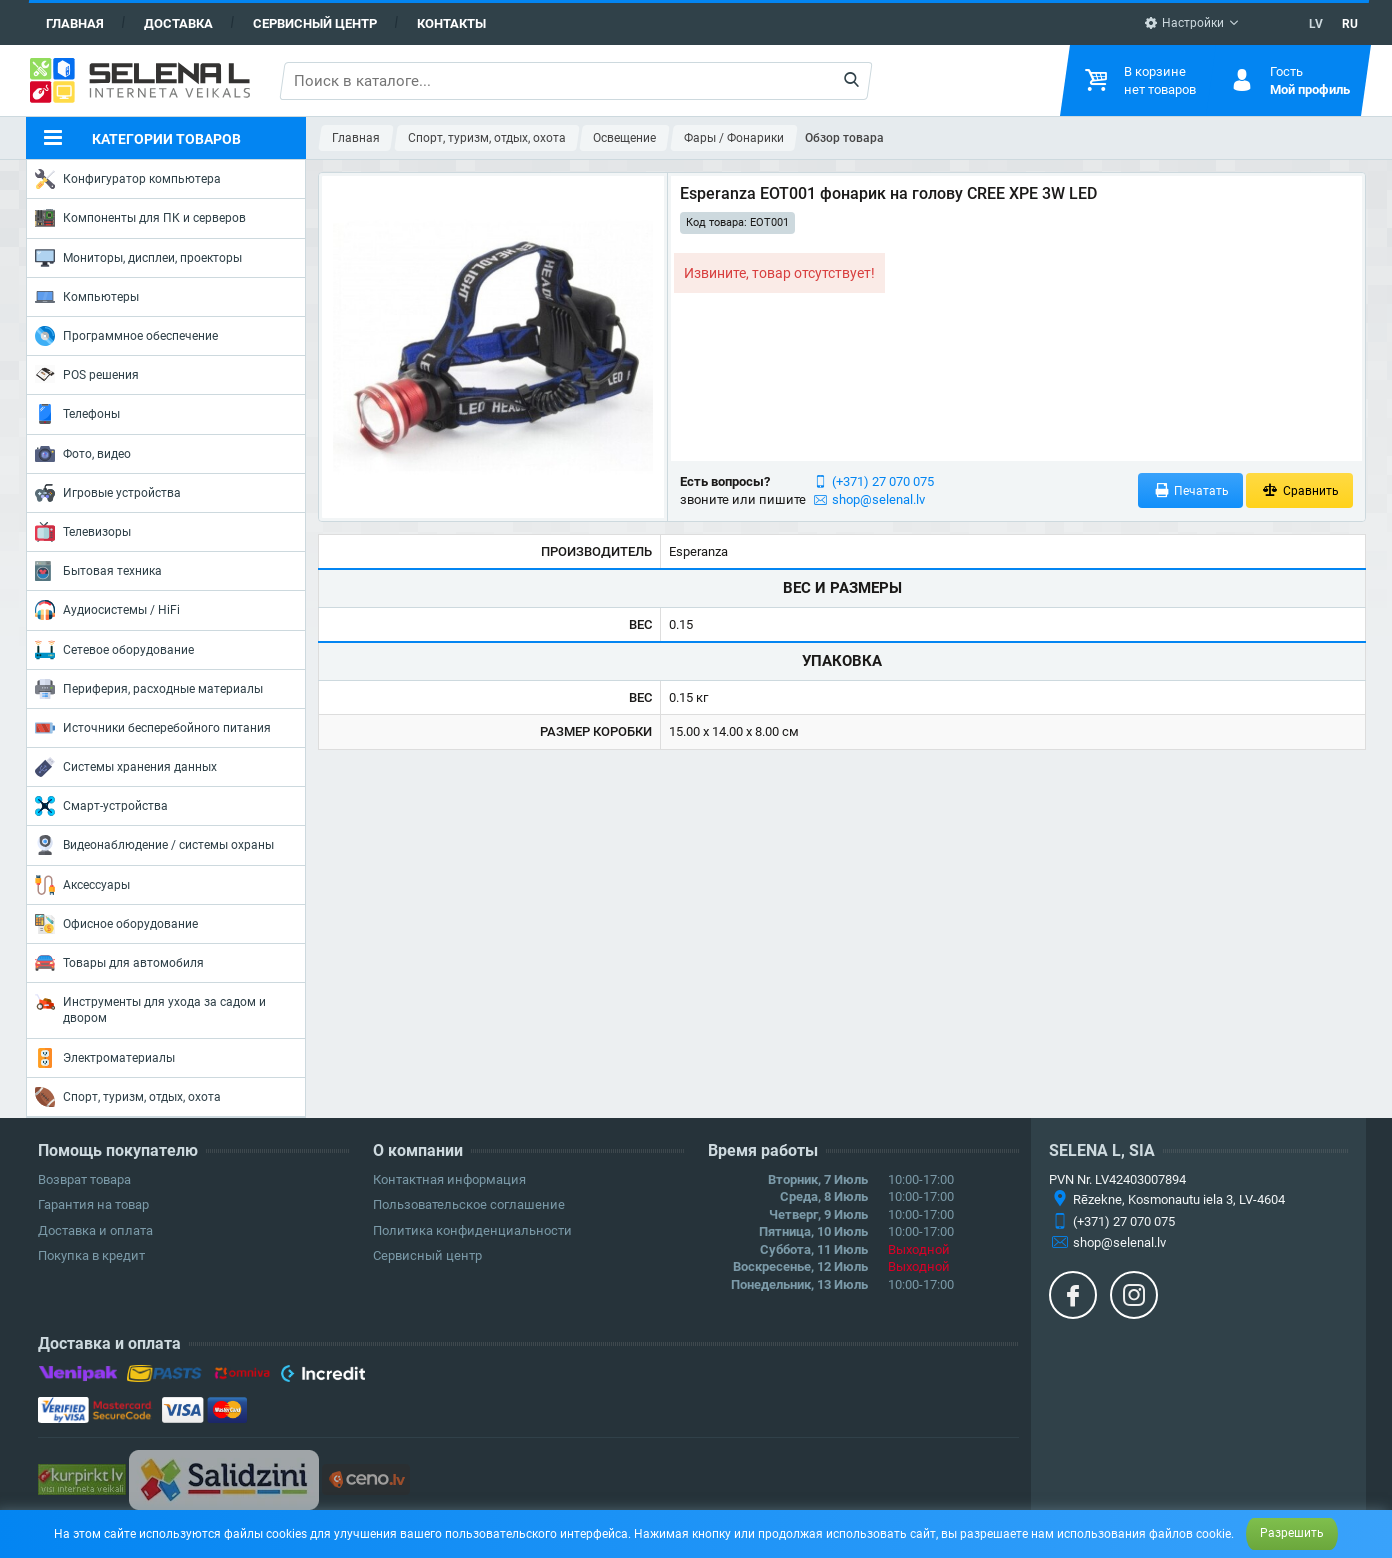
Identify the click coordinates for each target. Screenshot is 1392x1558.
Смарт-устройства (101, 806)
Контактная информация (449, 1179)
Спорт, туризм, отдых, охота (128, 1097)
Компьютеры (87, 297)
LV (1316, 24)
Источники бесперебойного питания (153, 728)
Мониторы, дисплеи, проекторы (138, 258)
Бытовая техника (98, 571)
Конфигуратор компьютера (128, 179)
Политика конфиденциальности (472, 1230)
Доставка (178, 23)
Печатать (1191, 490)
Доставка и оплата (95, 1230)
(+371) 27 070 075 (883, 481)
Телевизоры (83, 532)
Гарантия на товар (93, 1204)
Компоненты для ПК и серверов (140, 218)
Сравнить (1299, 490)
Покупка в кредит (91, 1255)
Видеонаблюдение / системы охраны (154, 845)
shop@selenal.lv (878, 499)
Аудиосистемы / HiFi (107, 610)
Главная (75, 23)
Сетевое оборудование (114, 650)
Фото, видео (83, 454)
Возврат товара (84, 1179)
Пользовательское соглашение (469, 1204)
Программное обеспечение (126, 336)
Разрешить (1292, 1533)
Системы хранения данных (126, 767)
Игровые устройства (108, 493)
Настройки (1184, 23)
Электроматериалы (105, 1058)
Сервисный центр (315, 23)
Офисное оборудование (116, 924)
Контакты (451, 23)
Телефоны (77, 414)
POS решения (87, 374)
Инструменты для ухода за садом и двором (150, 1008)
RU (1350, 24)
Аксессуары (82, 885)
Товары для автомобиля (119, 963)
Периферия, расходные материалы (149, 689)
